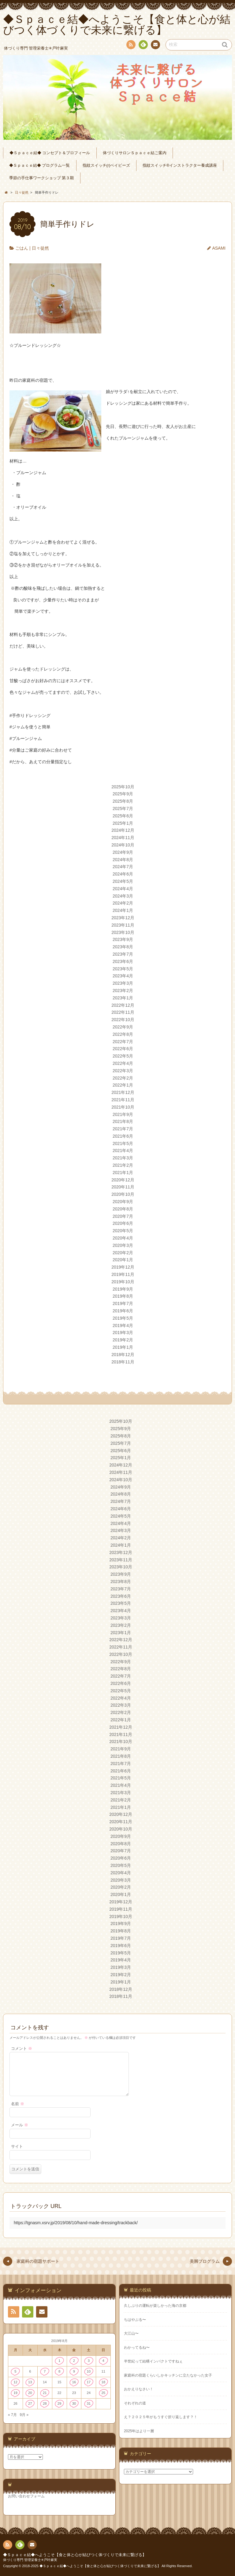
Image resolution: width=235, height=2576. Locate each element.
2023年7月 (123, 954)
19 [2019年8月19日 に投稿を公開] (15, 2393)
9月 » (24, 2415)
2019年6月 (123, 1310)
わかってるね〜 (137, 2347)
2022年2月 (123, 1078)
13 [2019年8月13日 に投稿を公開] (30, 2382)
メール (19, 2125)
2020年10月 (122, 1194)
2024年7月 (123, 866)
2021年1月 (123, 1172)
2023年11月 (122, 925)
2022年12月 (122, 1005)
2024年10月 (122, 844)
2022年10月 (122, 1019)
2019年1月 (123, 1347)
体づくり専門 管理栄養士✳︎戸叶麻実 (30, 2560)
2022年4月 (123, 1063)
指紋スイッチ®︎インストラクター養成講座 (180, 165)
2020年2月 (123, 1252)
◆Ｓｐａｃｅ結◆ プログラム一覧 (39, 165)
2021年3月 (123, 1157)
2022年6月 (123, 1048)
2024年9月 (123, 852)
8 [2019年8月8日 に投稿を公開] (59, 2371)
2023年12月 (122, 917)
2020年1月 (123, 1259)
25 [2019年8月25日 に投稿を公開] (103, 2393)
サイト (17, 2146)
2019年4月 (123, 1325)
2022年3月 (123, 1070)
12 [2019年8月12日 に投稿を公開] (15, 2382)
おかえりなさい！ (138, 2389)
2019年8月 (123, 1296)
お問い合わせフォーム (26, 2496)
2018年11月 (122, 1361)
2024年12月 (122, 830)
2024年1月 (123, 910)
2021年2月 (123, 1165)
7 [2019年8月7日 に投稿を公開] (45, 2371)
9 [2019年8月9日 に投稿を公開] (74, 2371)
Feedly (143, 45)
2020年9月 (123, 1201)
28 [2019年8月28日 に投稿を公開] (45, 2403)
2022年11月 (122, 1012)
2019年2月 (123, 1339)
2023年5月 (123, 968)
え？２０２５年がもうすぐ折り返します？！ (160, 2417)
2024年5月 (123, 881)
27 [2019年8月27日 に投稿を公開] (30, 2403)
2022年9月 (123, 1026)
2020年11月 (122, 1186)
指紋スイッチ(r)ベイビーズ (106, 165)
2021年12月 (122, 1092)
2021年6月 (123, 1136)
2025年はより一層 (139, 2431)
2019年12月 (122, 1267)
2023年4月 (123, 975)
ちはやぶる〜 (135, 2320)
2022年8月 (123, 1034)
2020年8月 (123, 1208)
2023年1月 (123, 997)
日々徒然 (40, 248)
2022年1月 (123, 1085)
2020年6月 (123, 1223)
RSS (130, 45)
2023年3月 (123, 983)
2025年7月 (123, 808)
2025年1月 (123, 823)
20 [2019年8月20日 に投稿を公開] (30, 2393)
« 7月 (12, 2415)
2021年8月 (123, 1121)
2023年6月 (123, 961)
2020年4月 (123, 1238)
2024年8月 (123, 859)
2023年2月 (123, 990)
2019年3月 (123, 1332)
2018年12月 (122, 1354)
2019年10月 (122, 1281)
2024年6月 (123, 874)
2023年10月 (122, 932)
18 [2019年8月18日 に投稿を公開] (103, 2382)
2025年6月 (123, 815)
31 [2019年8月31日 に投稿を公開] (89, 2403)
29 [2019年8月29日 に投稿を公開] (60, 2403)
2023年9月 (123, 939)
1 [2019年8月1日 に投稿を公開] (59, 2360)
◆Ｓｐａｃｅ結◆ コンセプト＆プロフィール (49, 153)
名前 (17, 2104)
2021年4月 (123, 1150)
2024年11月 (122, 837)
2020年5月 (123, 1230)
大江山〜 (131, 2333)
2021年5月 (123, 1143)
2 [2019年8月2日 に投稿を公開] (74, 2360)
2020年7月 (123, 1216)
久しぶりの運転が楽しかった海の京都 (155, 2305)
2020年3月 (123, 1245)
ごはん (21, 248)
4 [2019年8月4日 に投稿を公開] (103, 2360)
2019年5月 (123, 1318)
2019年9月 (123, 1289)
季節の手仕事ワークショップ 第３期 (41, 178)
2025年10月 (122, 786)
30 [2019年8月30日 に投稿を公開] (74, 2403)
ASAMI (219, 248)
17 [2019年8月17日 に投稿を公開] (89, 2382)
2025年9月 (123, 793)
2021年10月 (122, 1107)
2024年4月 (123, 888)
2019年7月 (123, 1303)
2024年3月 (123, 896)
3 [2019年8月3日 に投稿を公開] (89, 2360)
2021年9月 (123, 1114)
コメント (21, 2048)
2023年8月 (123, 946)
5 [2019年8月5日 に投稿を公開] (15, 2371)
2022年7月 (123, 1041)
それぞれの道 (135, 2403)
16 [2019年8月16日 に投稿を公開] (74, 2382)
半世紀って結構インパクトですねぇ (153, 2361)
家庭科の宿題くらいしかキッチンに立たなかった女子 (168, 2375)
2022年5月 (123, 1056)
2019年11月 (122, 1274)
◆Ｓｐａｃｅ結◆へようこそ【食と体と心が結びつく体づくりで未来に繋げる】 (74, 2555)
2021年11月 (122, 1099)
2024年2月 (123, 903)
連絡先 (155, 45)
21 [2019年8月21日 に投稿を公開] (45, 2393)
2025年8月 (123, 801)
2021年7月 (123, 1128)
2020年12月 (122, 1179)
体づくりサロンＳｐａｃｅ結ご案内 (134, 153)
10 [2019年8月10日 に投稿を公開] (89, 2371)
